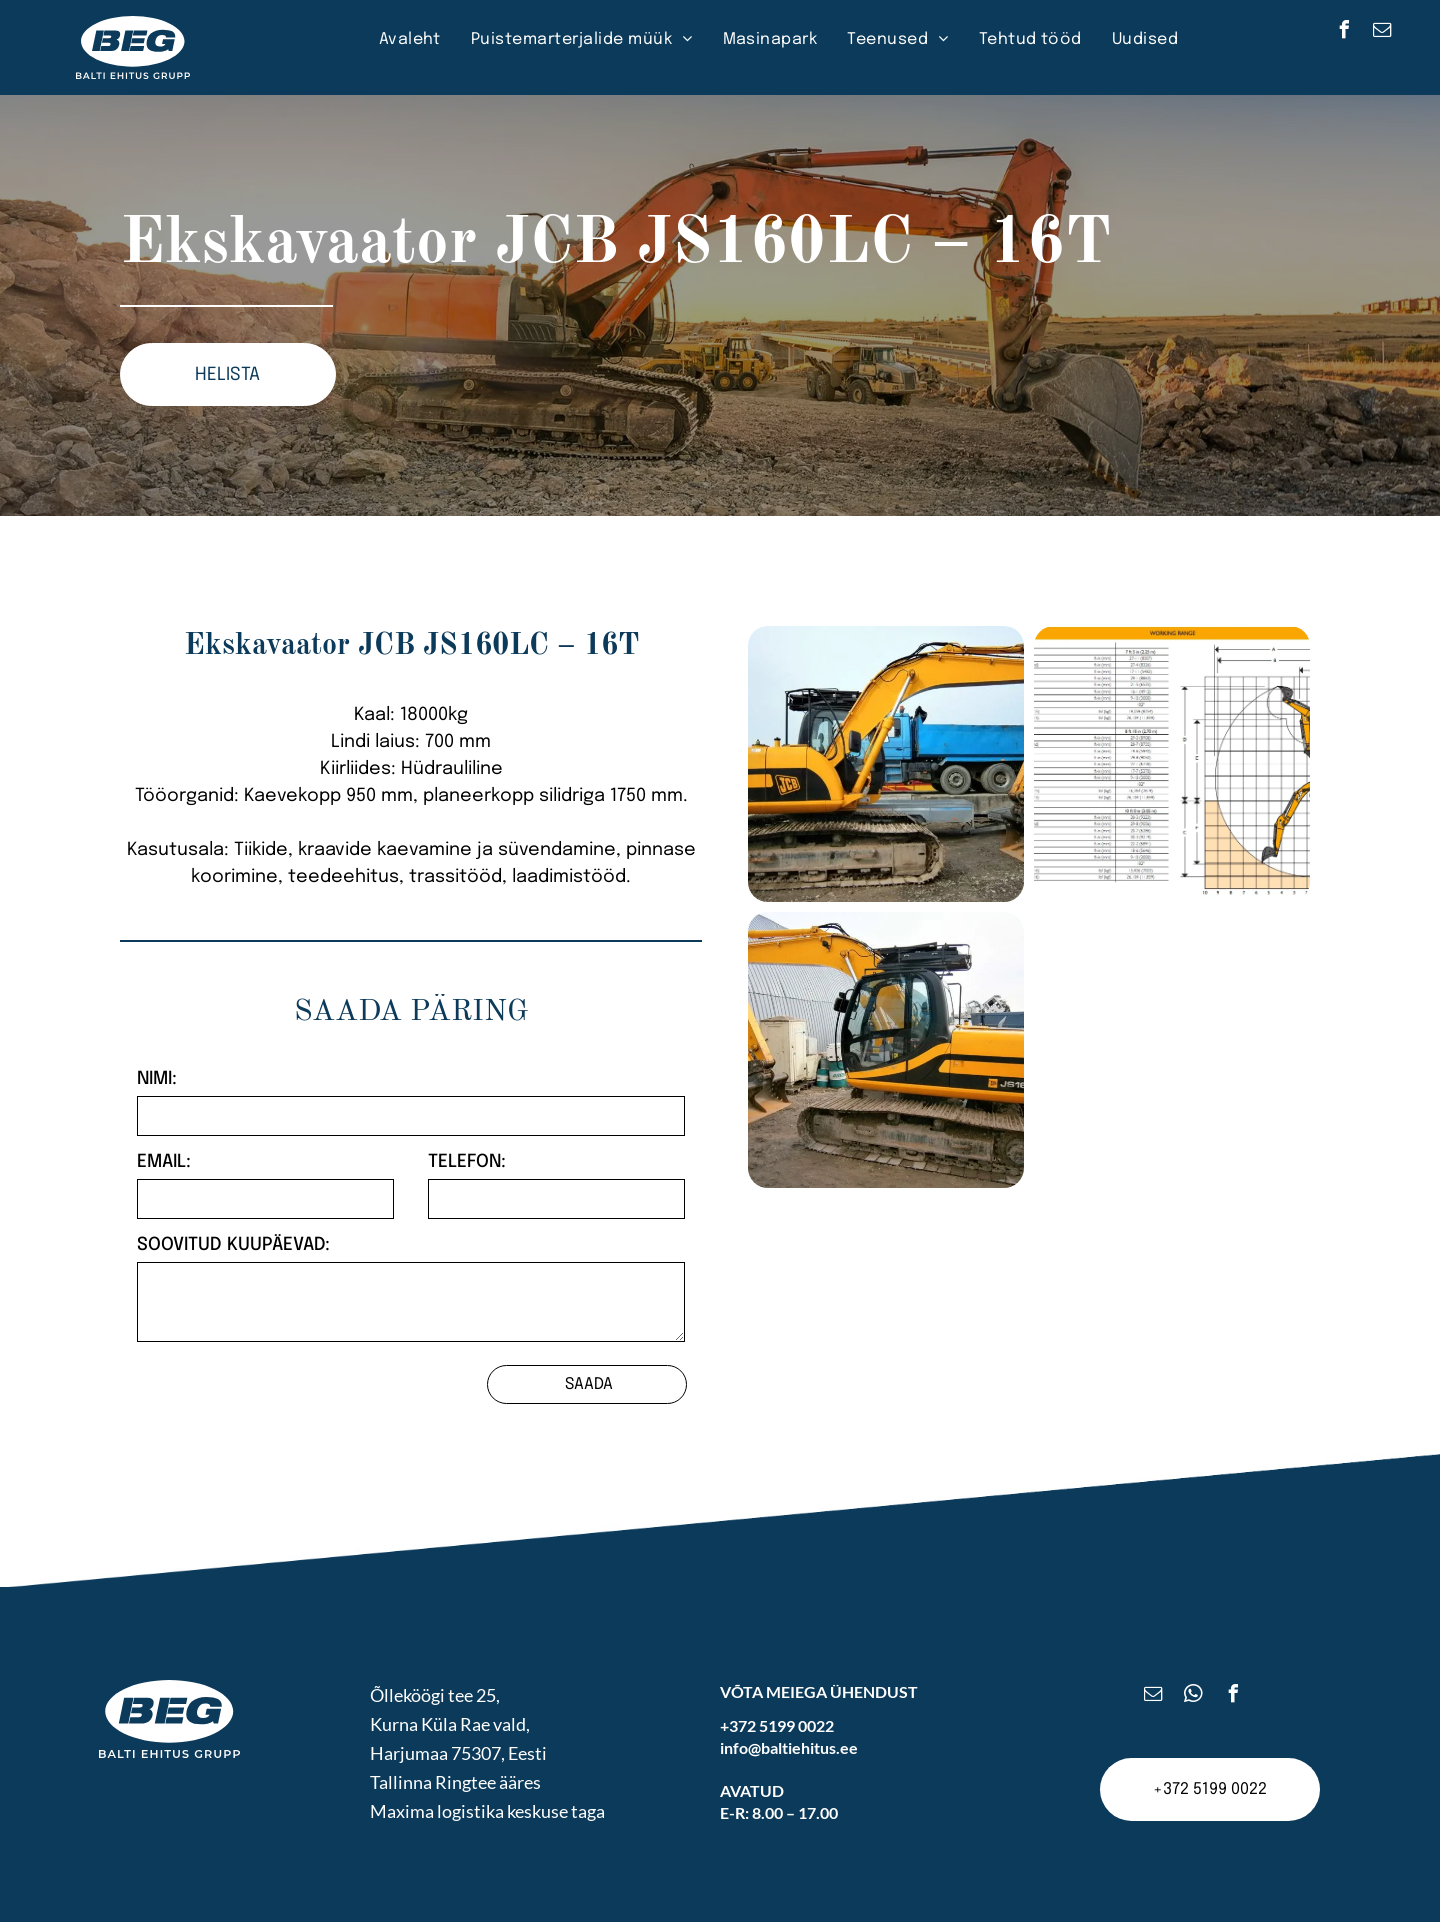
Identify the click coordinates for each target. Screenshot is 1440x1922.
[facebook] (1345, 32)
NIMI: (157, 1079)
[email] (1383, 32)
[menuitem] (410, 40)
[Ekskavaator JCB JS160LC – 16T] (886, 764)
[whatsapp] (1194, 1696)
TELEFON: (467, 1162)
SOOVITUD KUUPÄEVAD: (233, 1245)
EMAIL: (164, 1162)
